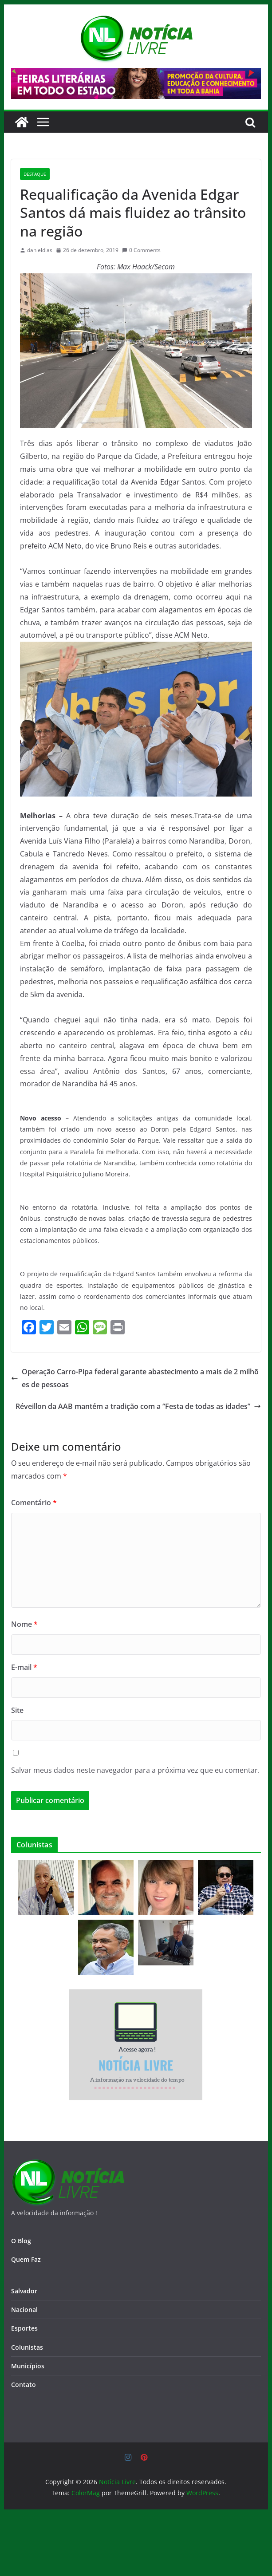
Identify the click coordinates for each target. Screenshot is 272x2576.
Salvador (24, 2291)
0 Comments (141, 250)
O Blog (21, 2241)
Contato (23, 2384)
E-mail (24, 1667)
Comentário (34, 1502)
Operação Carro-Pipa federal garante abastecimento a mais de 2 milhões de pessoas (135, 1378)
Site (17, 1710)
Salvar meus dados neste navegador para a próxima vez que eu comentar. (135, 1770)
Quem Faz (26, 2259)
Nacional (24, 2309)
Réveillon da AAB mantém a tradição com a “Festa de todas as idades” (138, 1406)
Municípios (27, 2366)
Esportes (24, 2328)
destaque (35, 174)
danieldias (39, 250)
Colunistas (27, 2347)
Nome (24, 1624)
